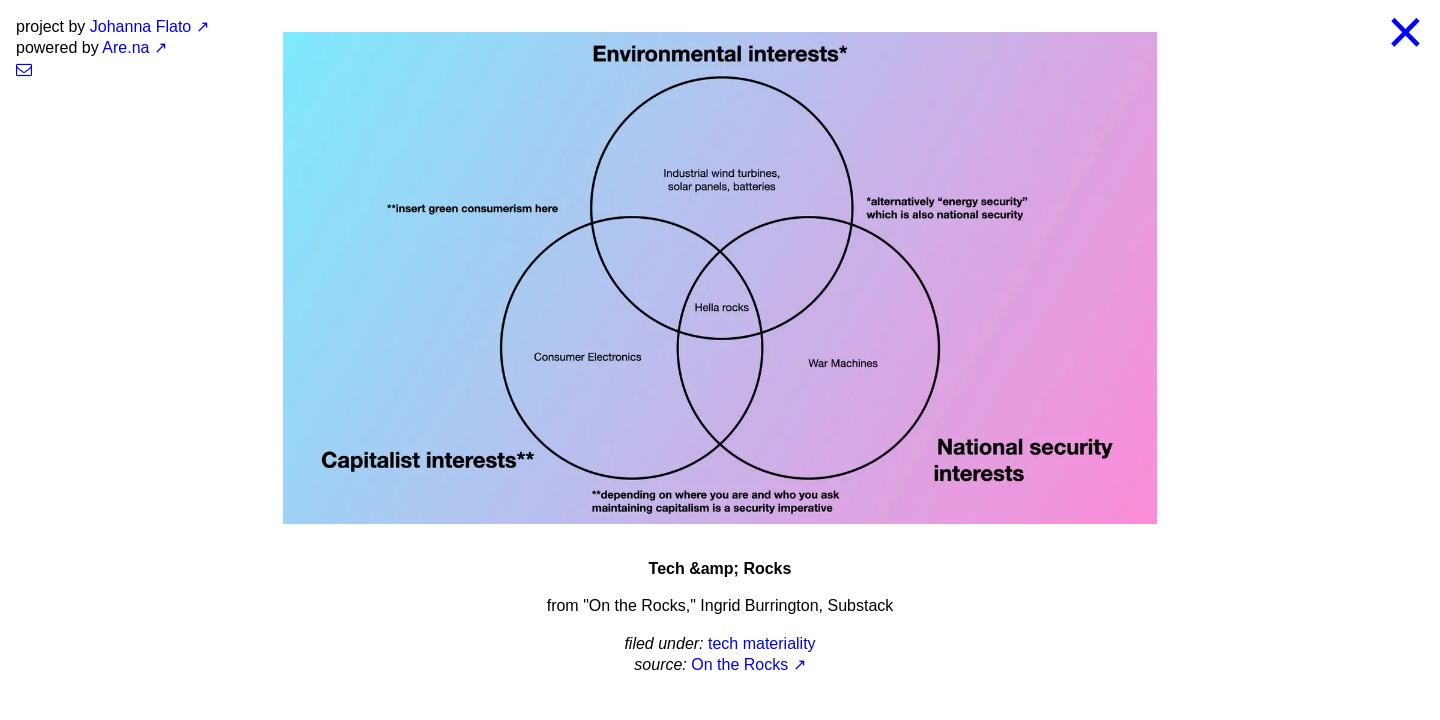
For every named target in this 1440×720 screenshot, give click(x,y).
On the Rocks (739, 664)
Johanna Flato (140, 26)
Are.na (125, 47)
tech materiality (762, 643)
